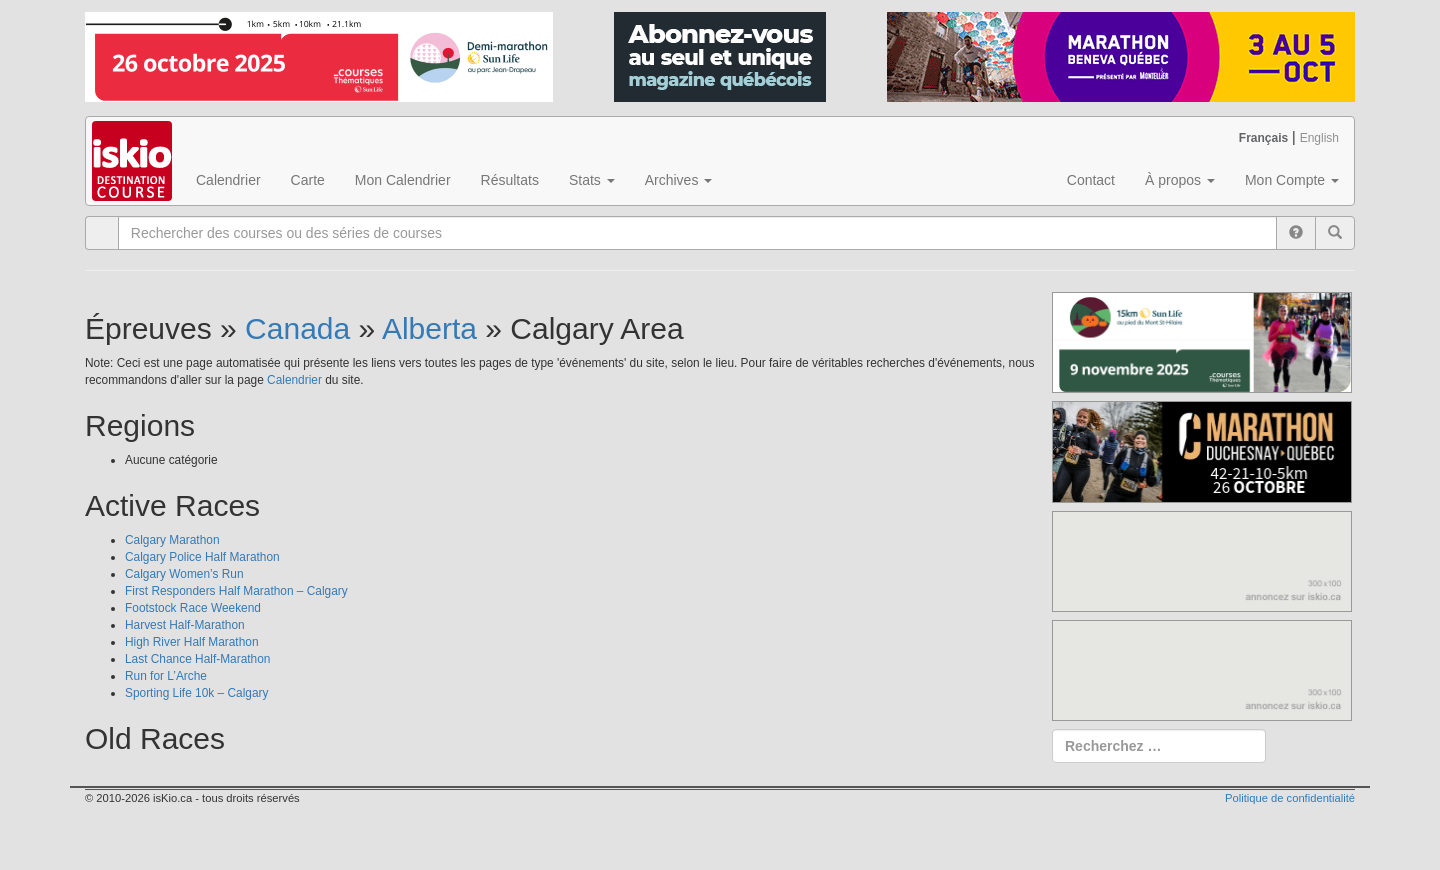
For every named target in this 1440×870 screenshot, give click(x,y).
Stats (592, 180)
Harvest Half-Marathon (185, 625)
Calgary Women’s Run (184, 574)
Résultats (510, 180)
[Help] (1296, 233)
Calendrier (228, 180)
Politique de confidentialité (1290, 798)
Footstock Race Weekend (193, 608)
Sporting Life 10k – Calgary (196, 693)
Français (1263, 138)
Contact (1091, 180)
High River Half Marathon (192, 642)
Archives (679, 180)
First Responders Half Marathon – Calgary (236, 591)
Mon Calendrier (403, 180)
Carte (308, 180)
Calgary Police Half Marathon (202, 557)
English (1319, 138)
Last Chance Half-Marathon (197, 659)
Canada (297, 328)
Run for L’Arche (166, 676)
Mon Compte (1292, 180)
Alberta (429, 328)
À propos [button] (1180, 180)
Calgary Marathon (172, 540)
